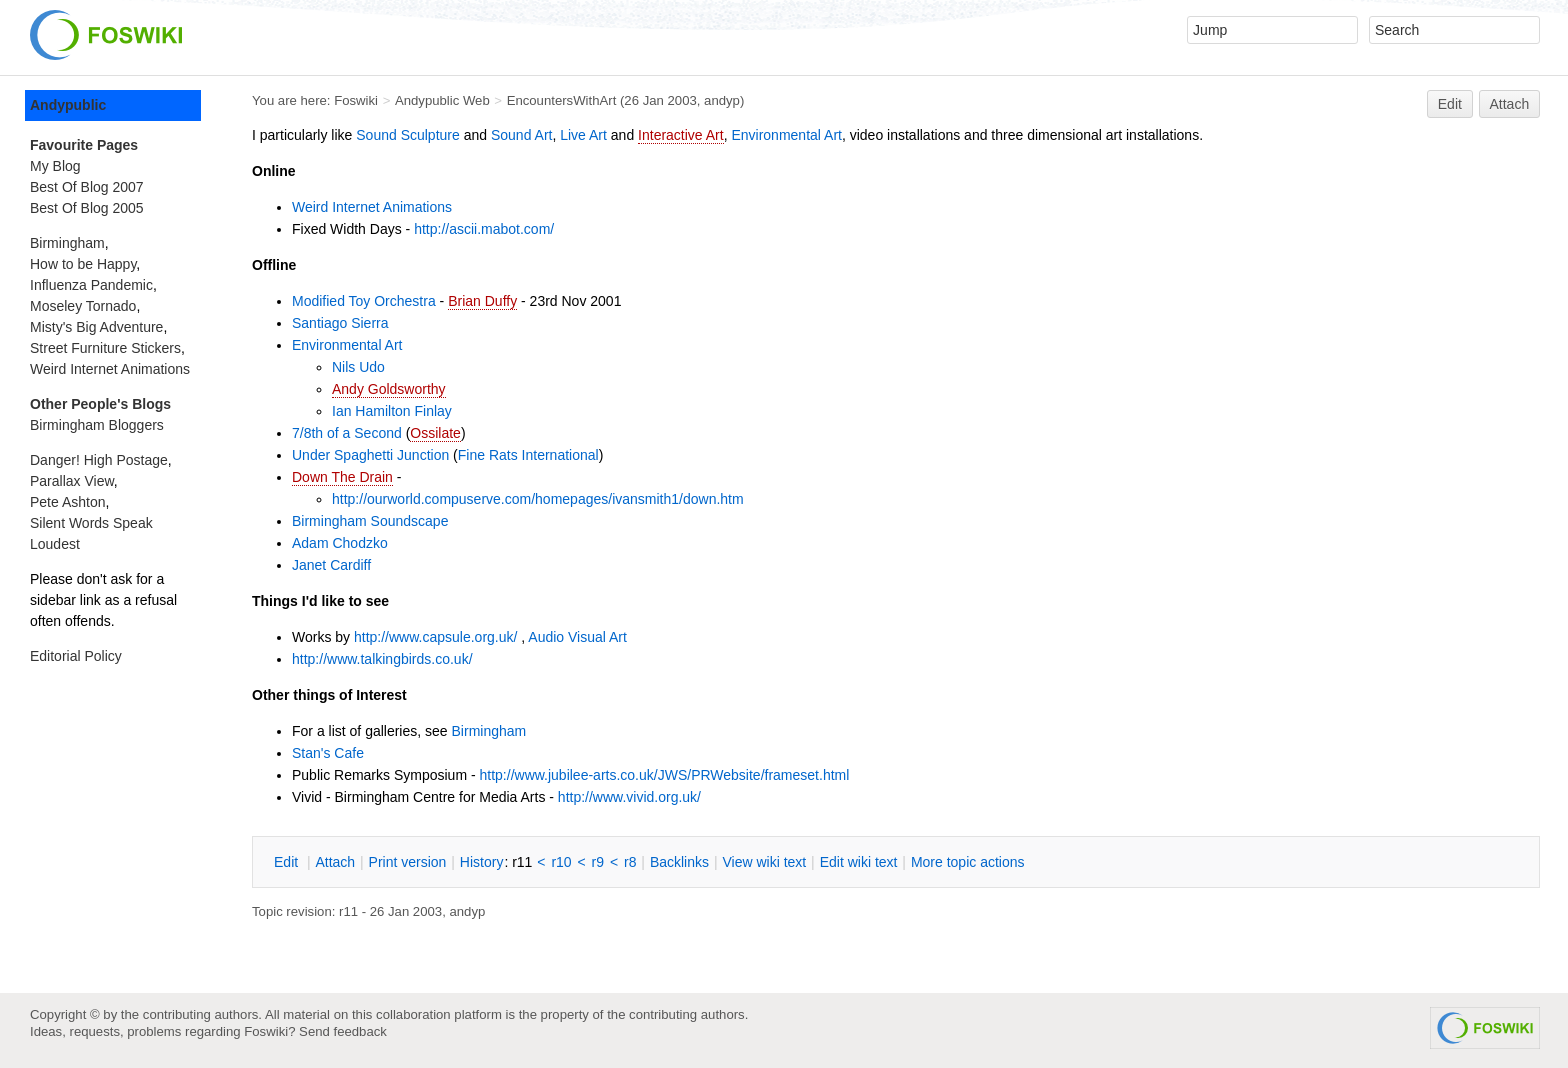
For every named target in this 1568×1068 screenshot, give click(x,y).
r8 (630, 862)
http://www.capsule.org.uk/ (435, 637)
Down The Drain (342, 477)
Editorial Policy (76, 656)
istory (482, 862)
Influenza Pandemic (91, 285)
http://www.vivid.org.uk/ (629, 797)
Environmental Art (786, 135)
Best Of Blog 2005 (87, 208)
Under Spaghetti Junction (370, 455)
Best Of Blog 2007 (87, 187)
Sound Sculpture (408, 135)
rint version (408, 862)
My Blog (55, 166)
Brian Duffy (482, 301)
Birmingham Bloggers (97, 425)
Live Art (583, 135)
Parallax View (72, 481)
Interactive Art (681, 135)
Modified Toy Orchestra (364, 301)
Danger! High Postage (99, 460)
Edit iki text (859, 862)
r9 (598, 862)
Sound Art (522, 135)
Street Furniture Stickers (105, 348)
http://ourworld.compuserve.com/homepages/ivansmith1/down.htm (538, 499)
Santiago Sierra (340, 323)
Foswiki (356, 100)
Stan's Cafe (328, 753)
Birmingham (489, 731)
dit (288, 862)
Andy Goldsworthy (389, 389)
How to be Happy (83, 264)
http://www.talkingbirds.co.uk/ (382, 659)
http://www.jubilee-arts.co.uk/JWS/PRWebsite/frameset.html (665, 775)
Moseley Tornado (83, 306)
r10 (561, 862)
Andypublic (68, 105)
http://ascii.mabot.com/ (484, 229)
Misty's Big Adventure (96, 327)
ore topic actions (968, 862)
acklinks (679, 862)
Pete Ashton (68, 502)
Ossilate (435, 433)
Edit (1450, 104)
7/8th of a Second (347, 433)
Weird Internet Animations (372, 207)
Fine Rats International (528, 455)
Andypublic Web (442, 100)
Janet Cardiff (331, 565)
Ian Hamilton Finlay (392, 411)
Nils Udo (358, 367)
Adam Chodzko (340, 543)
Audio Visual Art (577, 637)
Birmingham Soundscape (370, 521)
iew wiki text (764, 862)
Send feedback (343, 1031)
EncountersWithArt (562, 100)
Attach (1510, 104)
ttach (335, 862)
